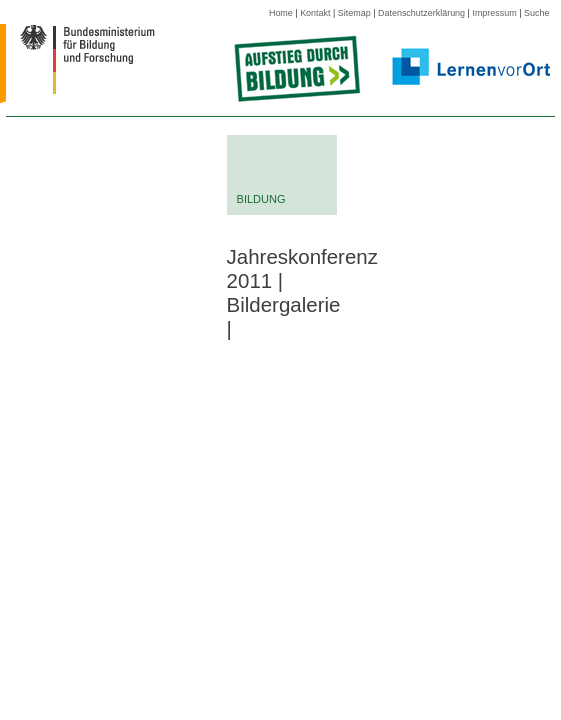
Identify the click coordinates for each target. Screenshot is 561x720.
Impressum (494, 13)
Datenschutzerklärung (421, 13)
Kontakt (315, 13)
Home (281, 13)
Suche (536, 13)
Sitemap (354, 13)
